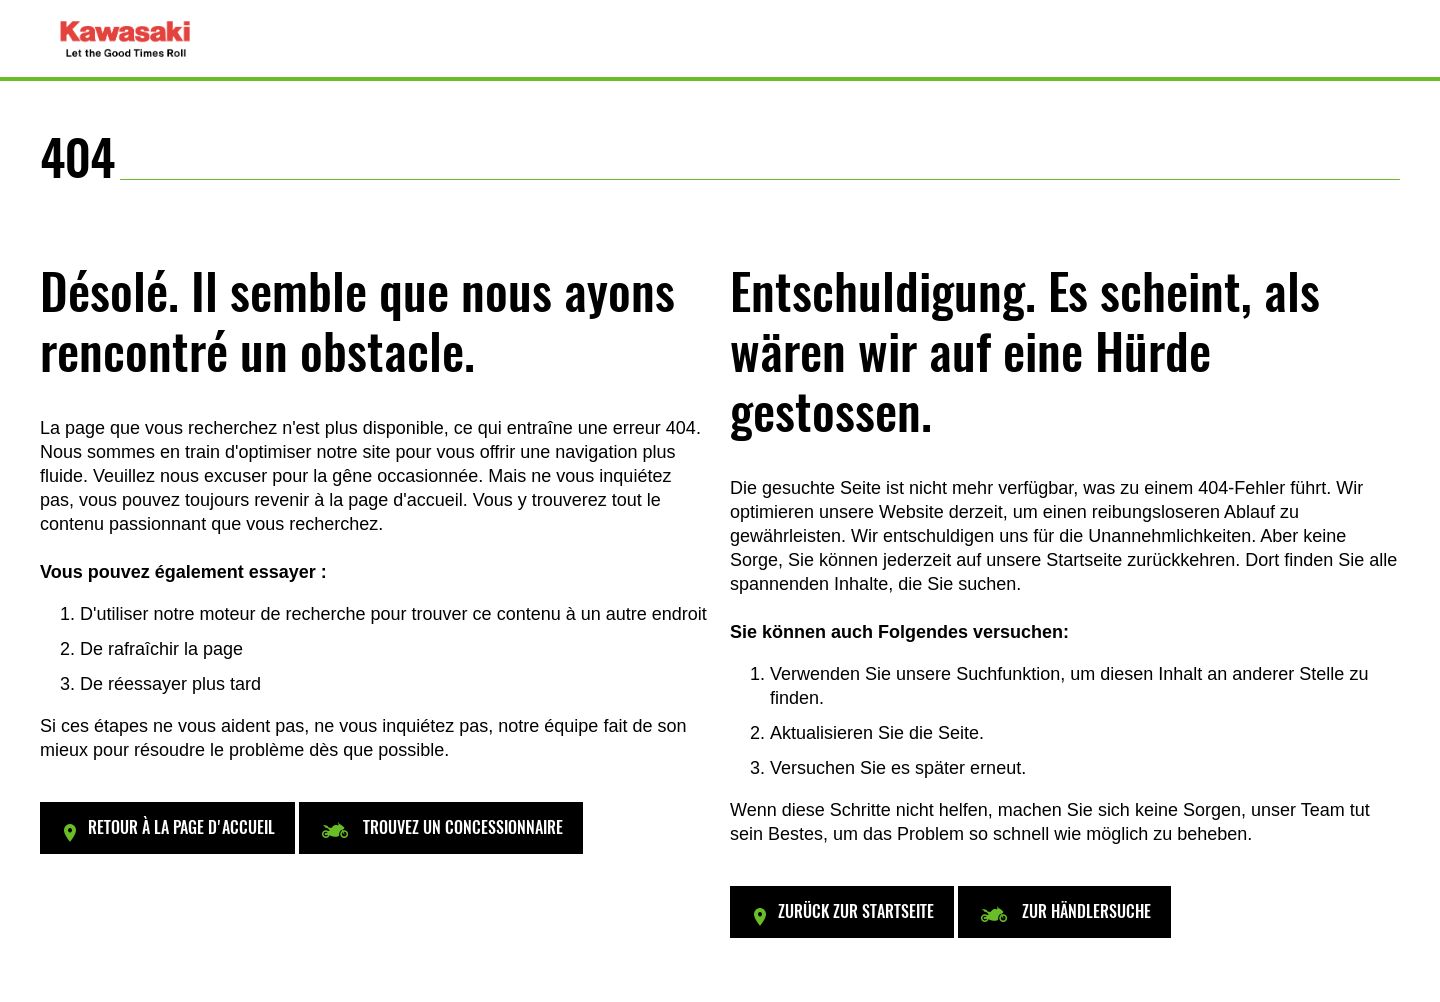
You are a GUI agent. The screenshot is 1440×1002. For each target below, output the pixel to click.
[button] (167, 828)
